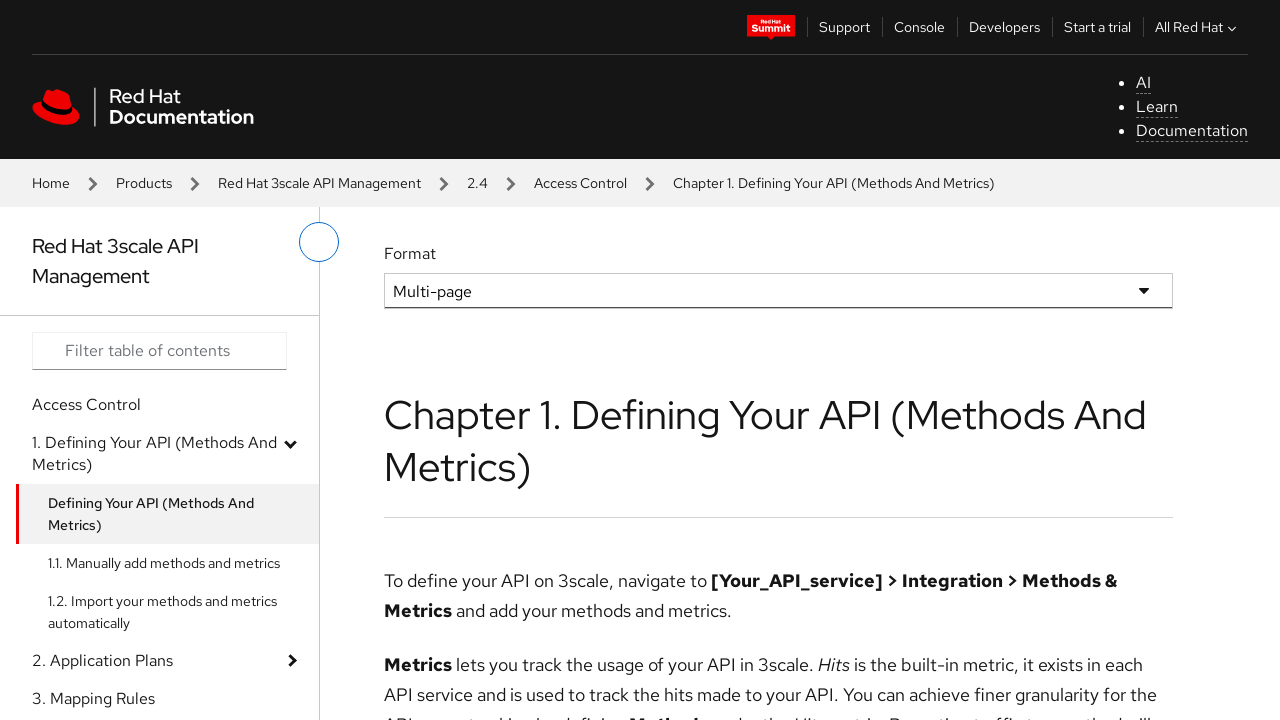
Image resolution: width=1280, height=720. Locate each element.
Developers (1004, 27)
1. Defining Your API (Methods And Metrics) (154, 453)
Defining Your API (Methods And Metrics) (151, 514)
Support (844, 27)
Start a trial (1097, 27)
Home (51, 183)
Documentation (1192, 130)
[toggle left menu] (319, 242)
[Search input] (159, 351)
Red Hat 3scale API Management (319, 183)
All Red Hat (1198, 27)
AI (1143, 82)
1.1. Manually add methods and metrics (164, 563)
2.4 (477, 183)
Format (410, 253)
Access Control (580, 183)
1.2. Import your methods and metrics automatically (162, 612)
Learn (1157, 106)
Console (919, 27)
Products (144, 183)
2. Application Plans (102, 660)
